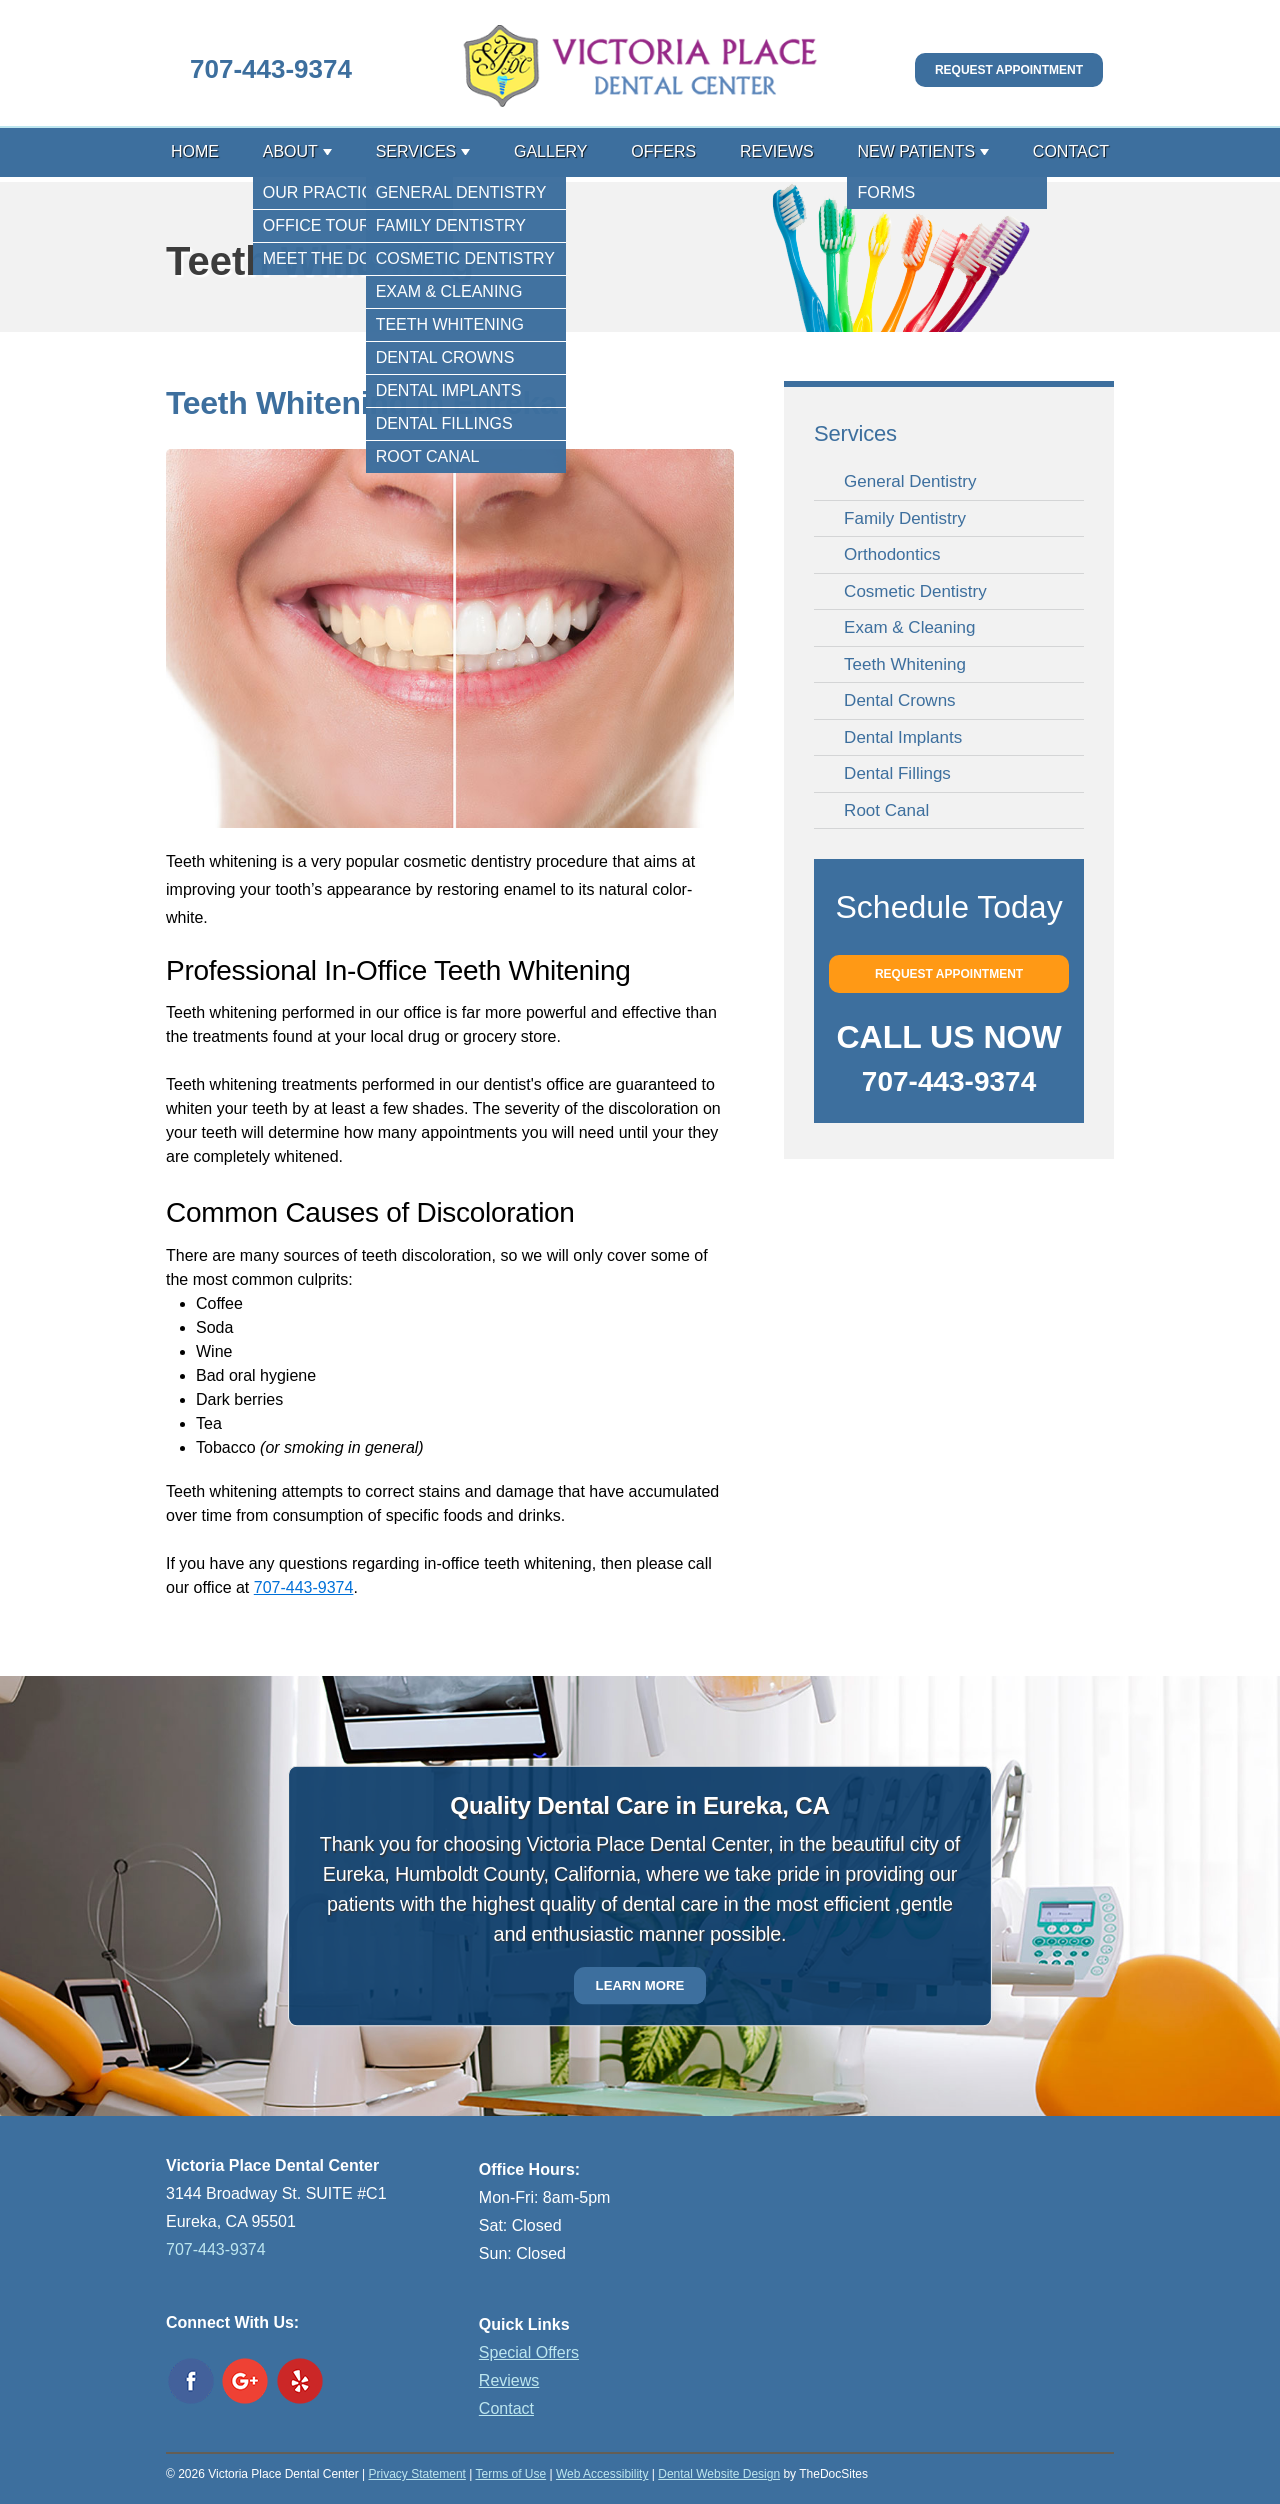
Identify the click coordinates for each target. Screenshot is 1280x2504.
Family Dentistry (905, 518)
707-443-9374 (271, 69)
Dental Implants (903, 737)
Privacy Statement (417, 2474)
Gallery (551, 151)
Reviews (777, 151)
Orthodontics (892, 554)
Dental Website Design (719, 2474)
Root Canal (886, 810)
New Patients (916, 151)
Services (416, 151)
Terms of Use (510, 2474)
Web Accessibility (602, 2474)
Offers (663, 151)
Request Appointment (1009, 70)
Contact (1071, 151)
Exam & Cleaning (909, 627)
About (290, 151)
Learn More (640, 1985)
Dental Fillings (897, 773)
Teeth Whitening (905, 664)
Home (195, 151)
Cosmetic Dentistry (915, 591)
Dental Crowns (900, 700)
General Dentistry (910, 481)
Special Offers (529, 2352)
